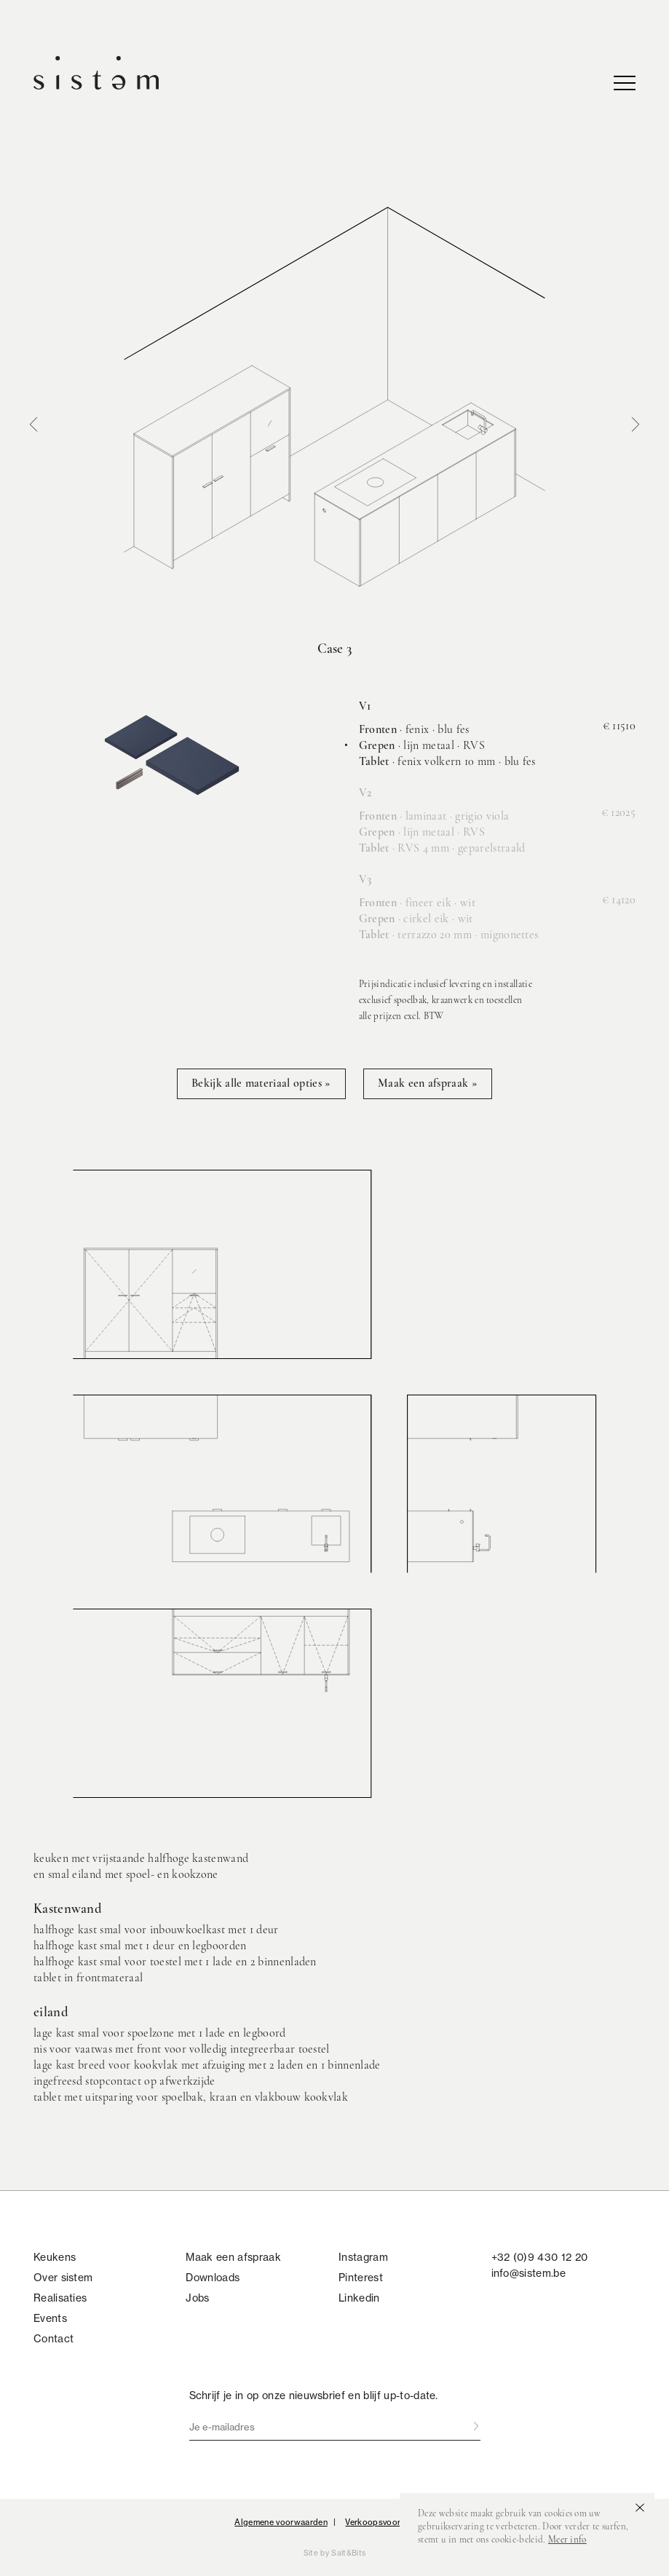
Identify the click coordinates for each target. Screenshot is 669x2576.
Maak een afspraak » (428, 1084)
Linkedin (359, 2297)
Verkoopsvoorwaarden (389, 2522)
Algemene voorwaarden (280, 2522)
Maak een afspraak (233, 2257)
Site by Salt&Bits (334, 2553)
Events (50, 2318)
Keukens (54, 2257)
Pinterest (361, 2277)
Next (635, 424)
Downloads (213, 2277)
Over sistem (63, 2277)
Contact (53, 2338)
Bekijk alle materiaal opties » (261, 1084)
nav (625, 83)
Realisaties (60, 2297)
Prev (33, 424)
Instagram (363, 2257)
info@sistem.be (528, 2273)
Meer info (567, 2540)
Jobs (197, 2297)
